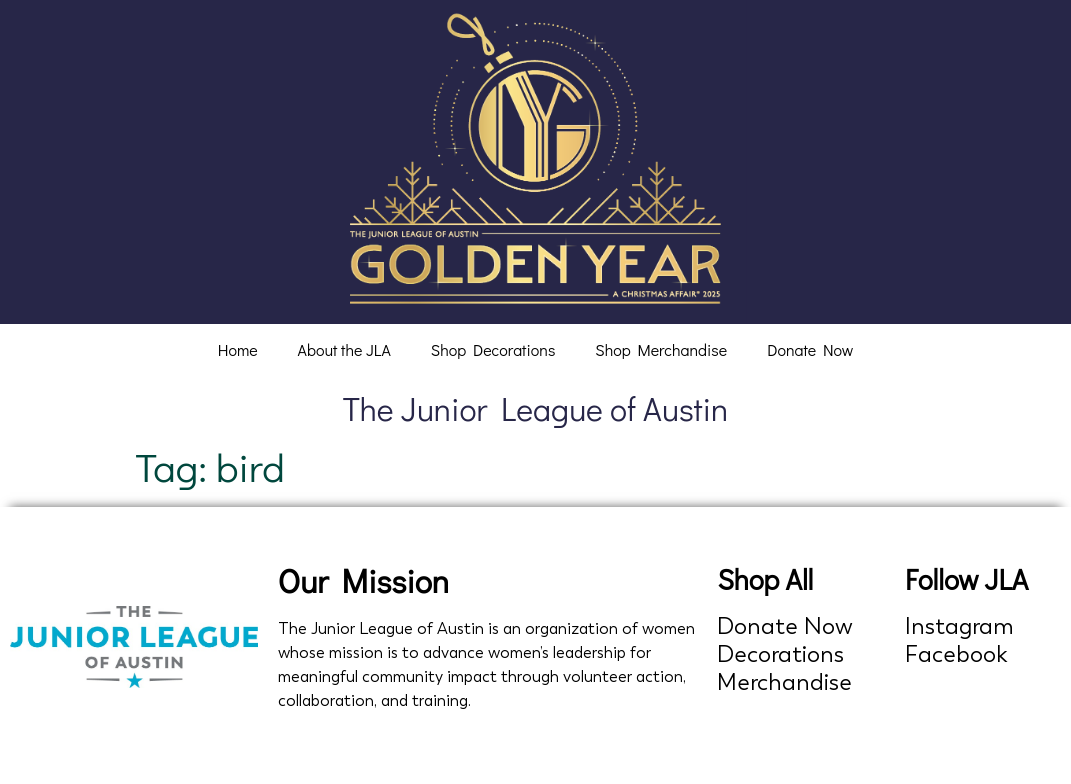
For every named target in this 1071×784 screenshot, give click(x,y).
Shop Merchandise (661, 349)
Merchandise (784, 682)
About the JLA (344, 349)
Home (238, 349)
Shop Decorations (493, 349)
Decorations (780, 654)
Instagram (959, 626)
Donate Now (810, 349)
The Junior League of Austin (536, 408)
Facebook (956, 654)
